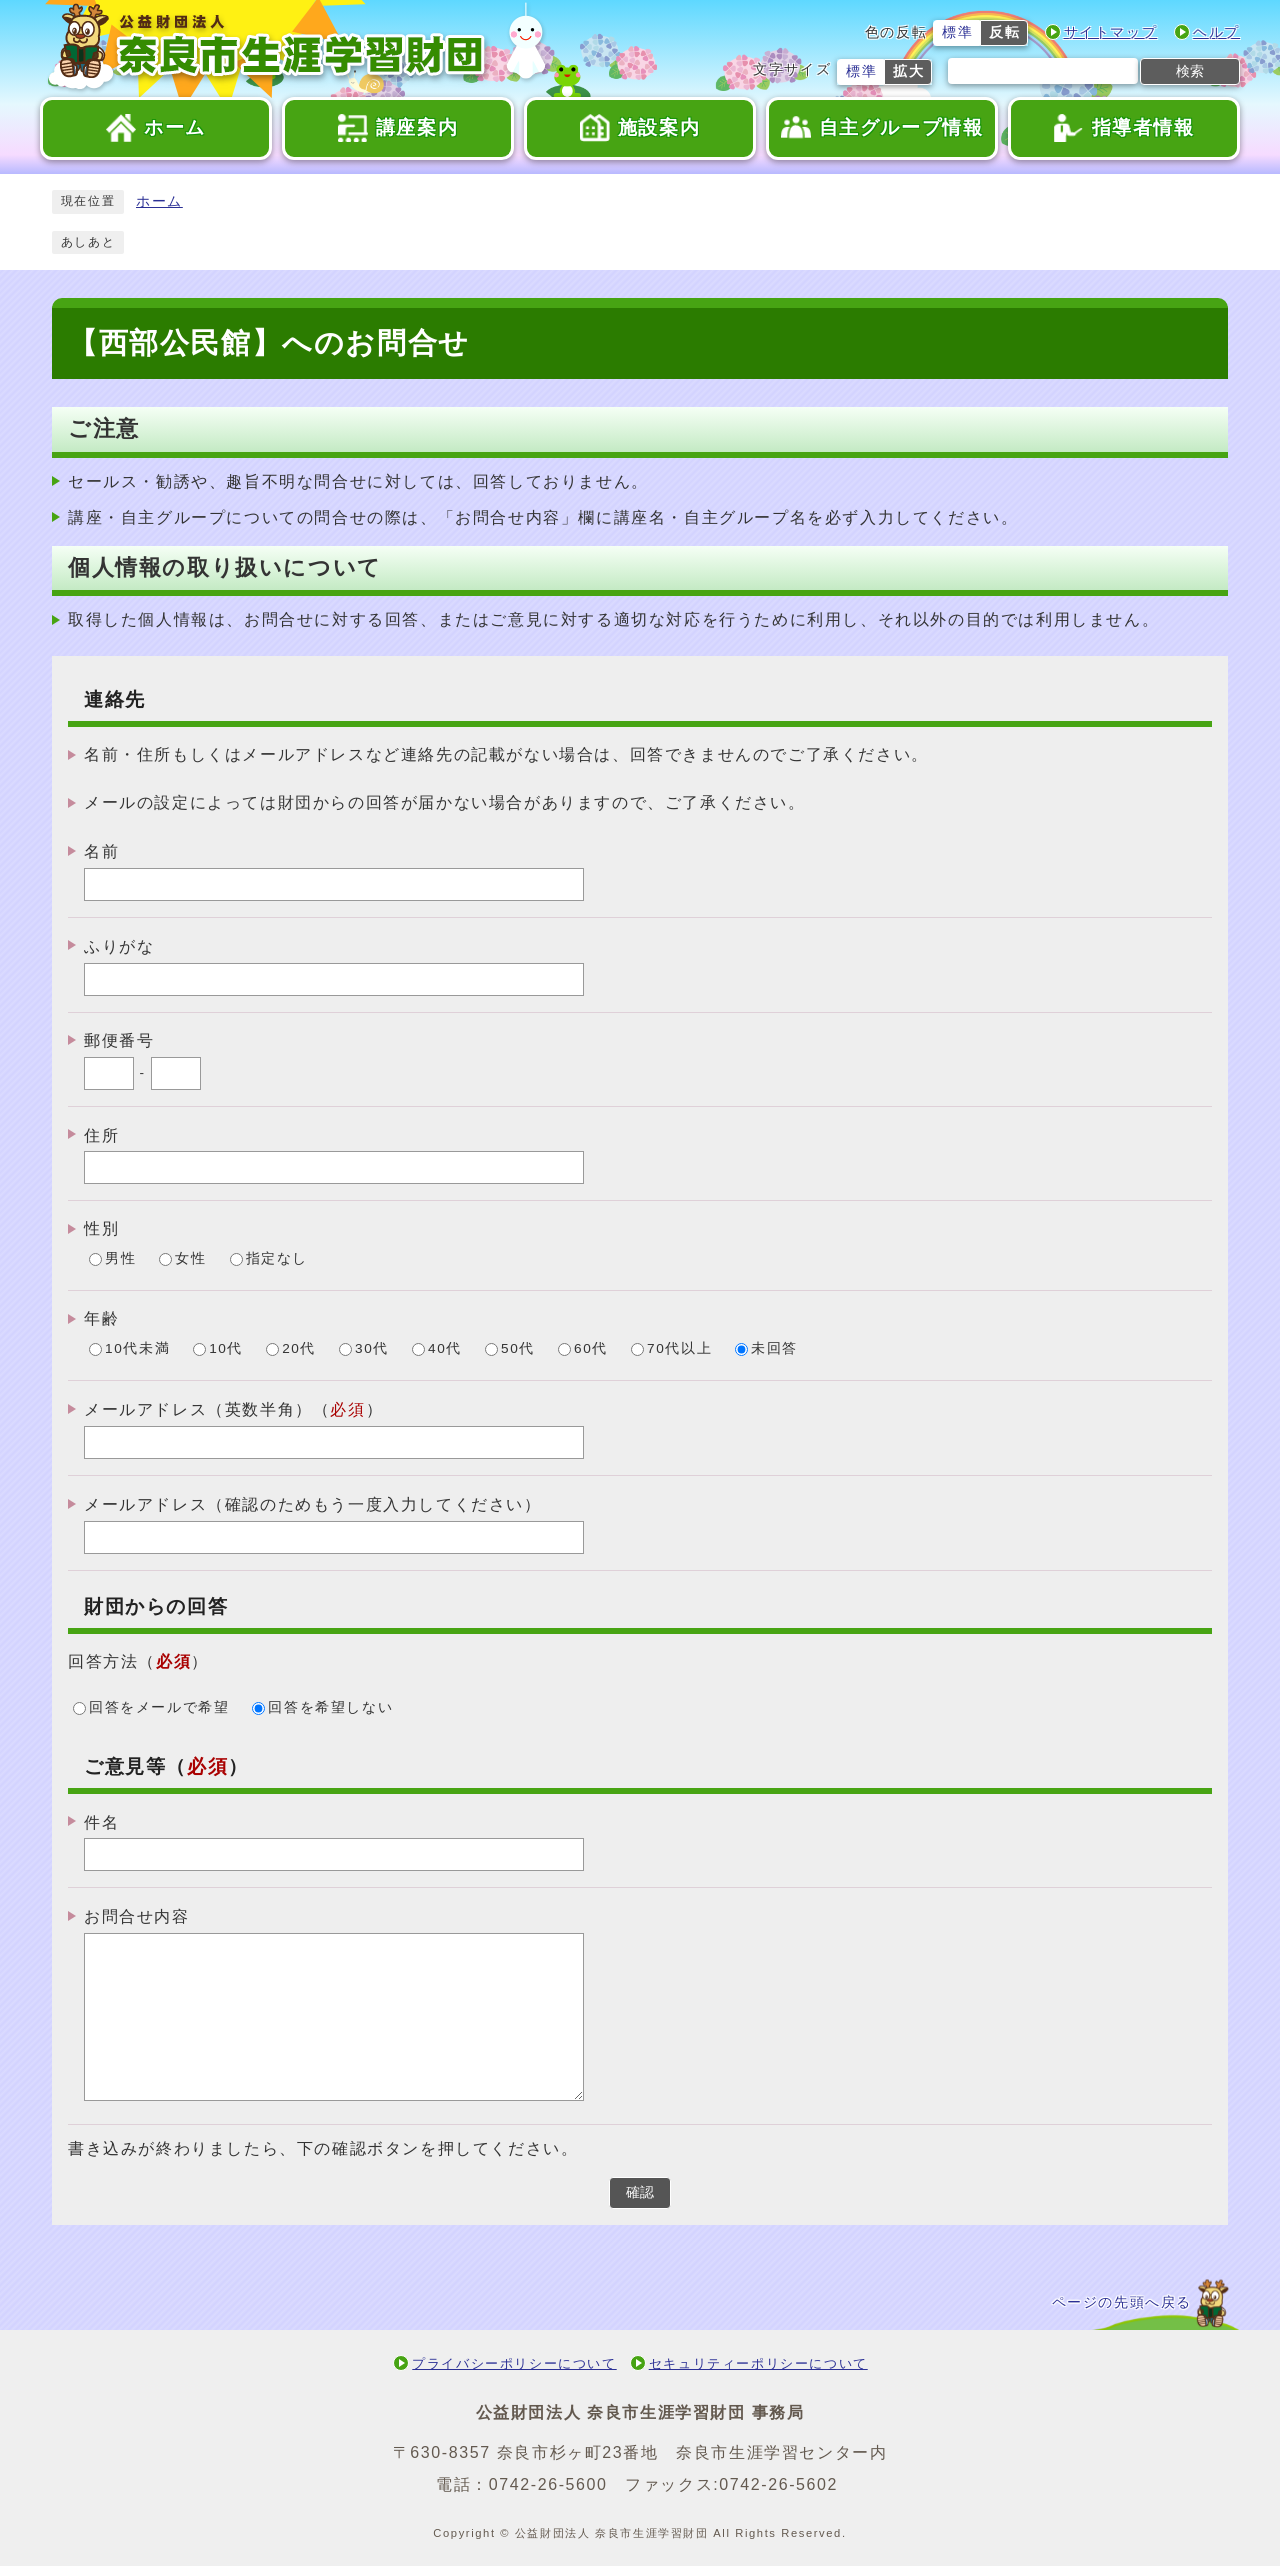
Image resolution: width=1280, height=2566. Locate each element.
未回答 (774, 1349)
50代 (518, 1349)
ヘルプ (1216, 32)
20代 (299, 1349)
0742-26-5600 (548, 2484)
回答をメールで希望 (159, 1707)
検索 (1190, 71)
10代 (226, 1349)
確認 (640, 2192)
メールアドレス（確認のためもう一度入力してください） (313, 1504)
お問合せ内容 (137, 1916)
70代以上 (679, 1349)
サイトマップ (1111, 32)
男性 (120, 1259)
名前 (101, 851)
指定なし (277, 1259)
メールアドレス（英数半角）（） (233, 1409)
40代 (445, 1349)
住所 (101, 1134)
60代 (591, 1349)
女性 (190, 1259)
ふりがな (119, 946)
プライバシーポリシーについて (514, 2363)
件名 (101, 1821)
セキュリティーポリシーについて (758, 2363)
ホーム (159, 201)
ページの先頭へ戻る (1122, 2302)
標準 (957, 32)
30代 (372, 1349)
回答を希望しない (330, 1707)
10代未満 (137, 1349)
